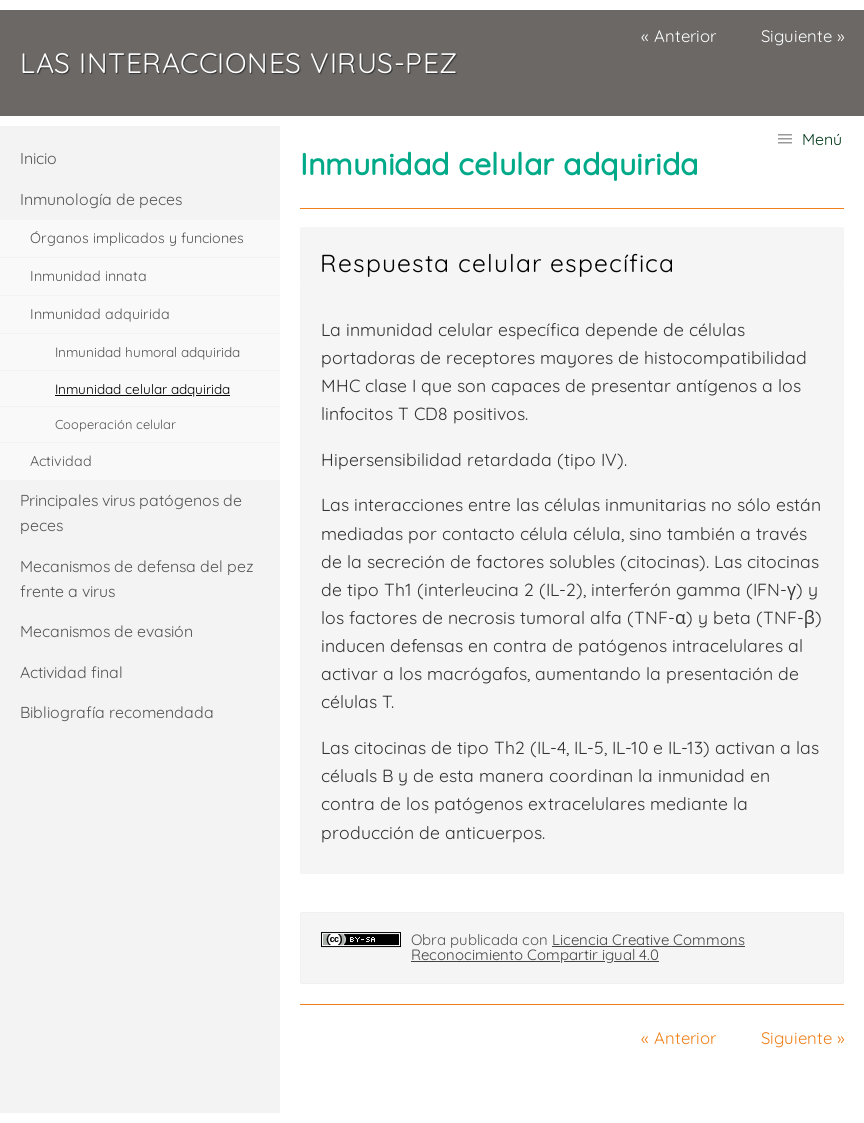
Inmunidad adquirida (100, 314)
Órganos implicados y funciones (137, 238)
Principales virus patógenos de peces (131, 512)
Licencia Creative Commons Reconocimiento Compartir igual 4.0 (578, 947)
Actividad (61, 461)
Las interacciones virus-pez (239, 62)
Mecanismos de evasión (106, 631)
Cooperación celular (115, 424)
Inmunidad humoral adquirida (147, 351)
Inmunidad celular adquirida (142, 388)
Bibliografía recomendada (117, 712)
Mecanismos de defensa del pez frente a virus (137, 578)
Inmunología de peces (101, 199)
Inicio (38, 158)
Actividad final (71, 672)
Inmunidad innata (88, 276)
